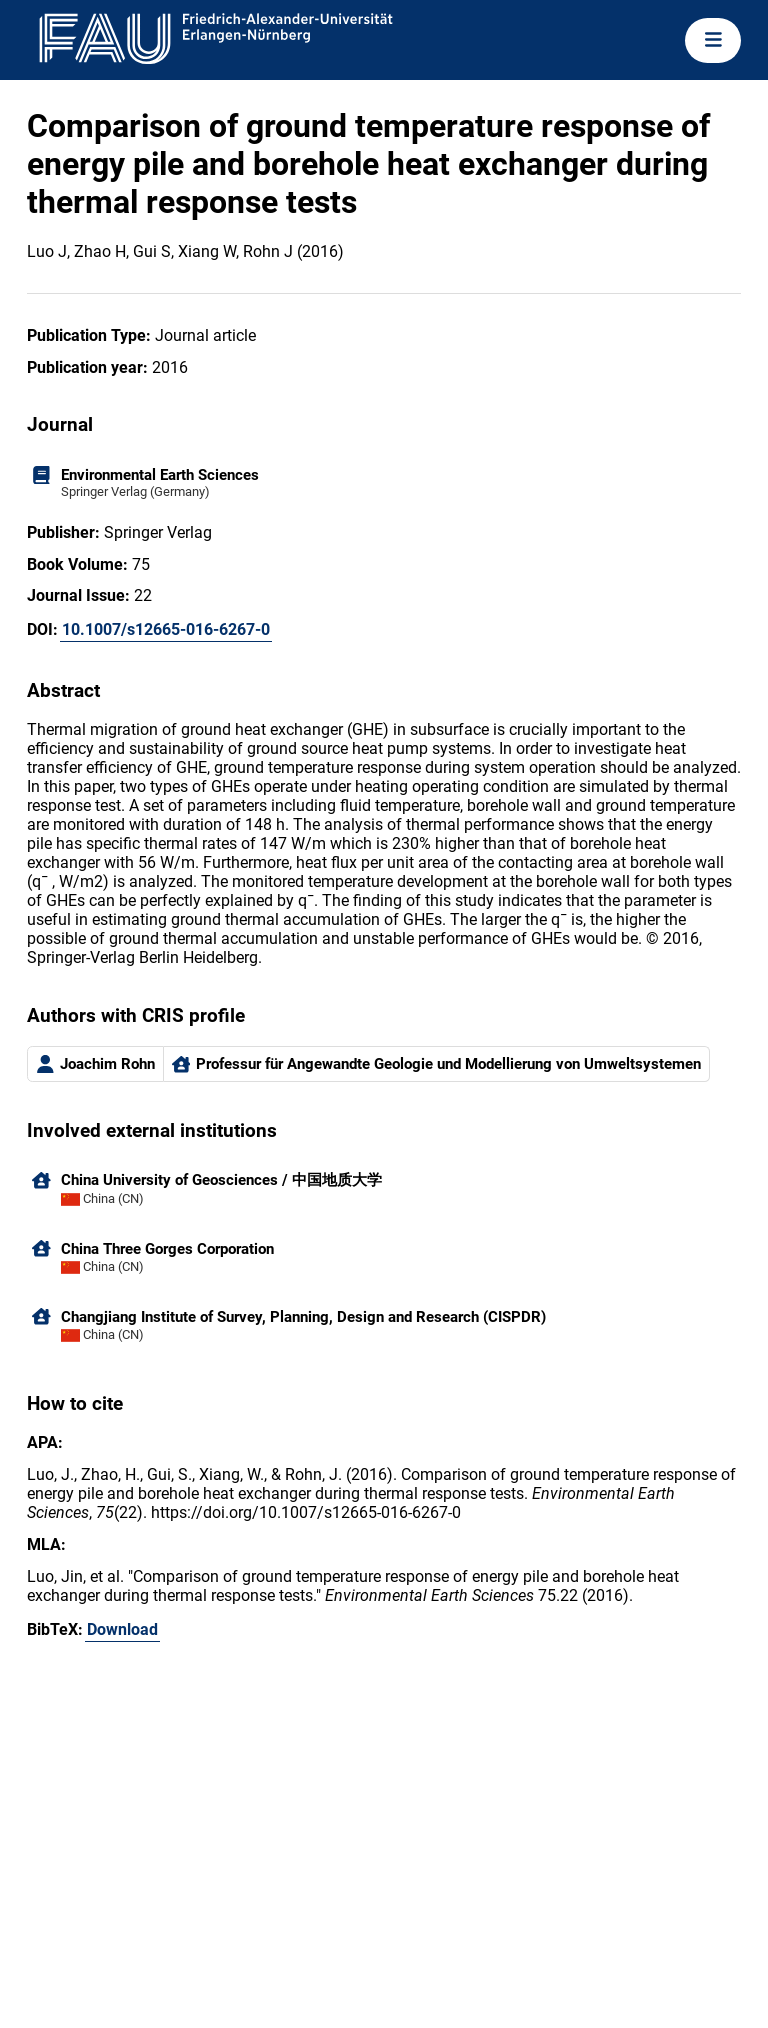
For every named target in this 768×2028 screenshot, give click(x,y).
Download (122, 1629)
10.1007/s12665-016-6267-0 (166, 629)
